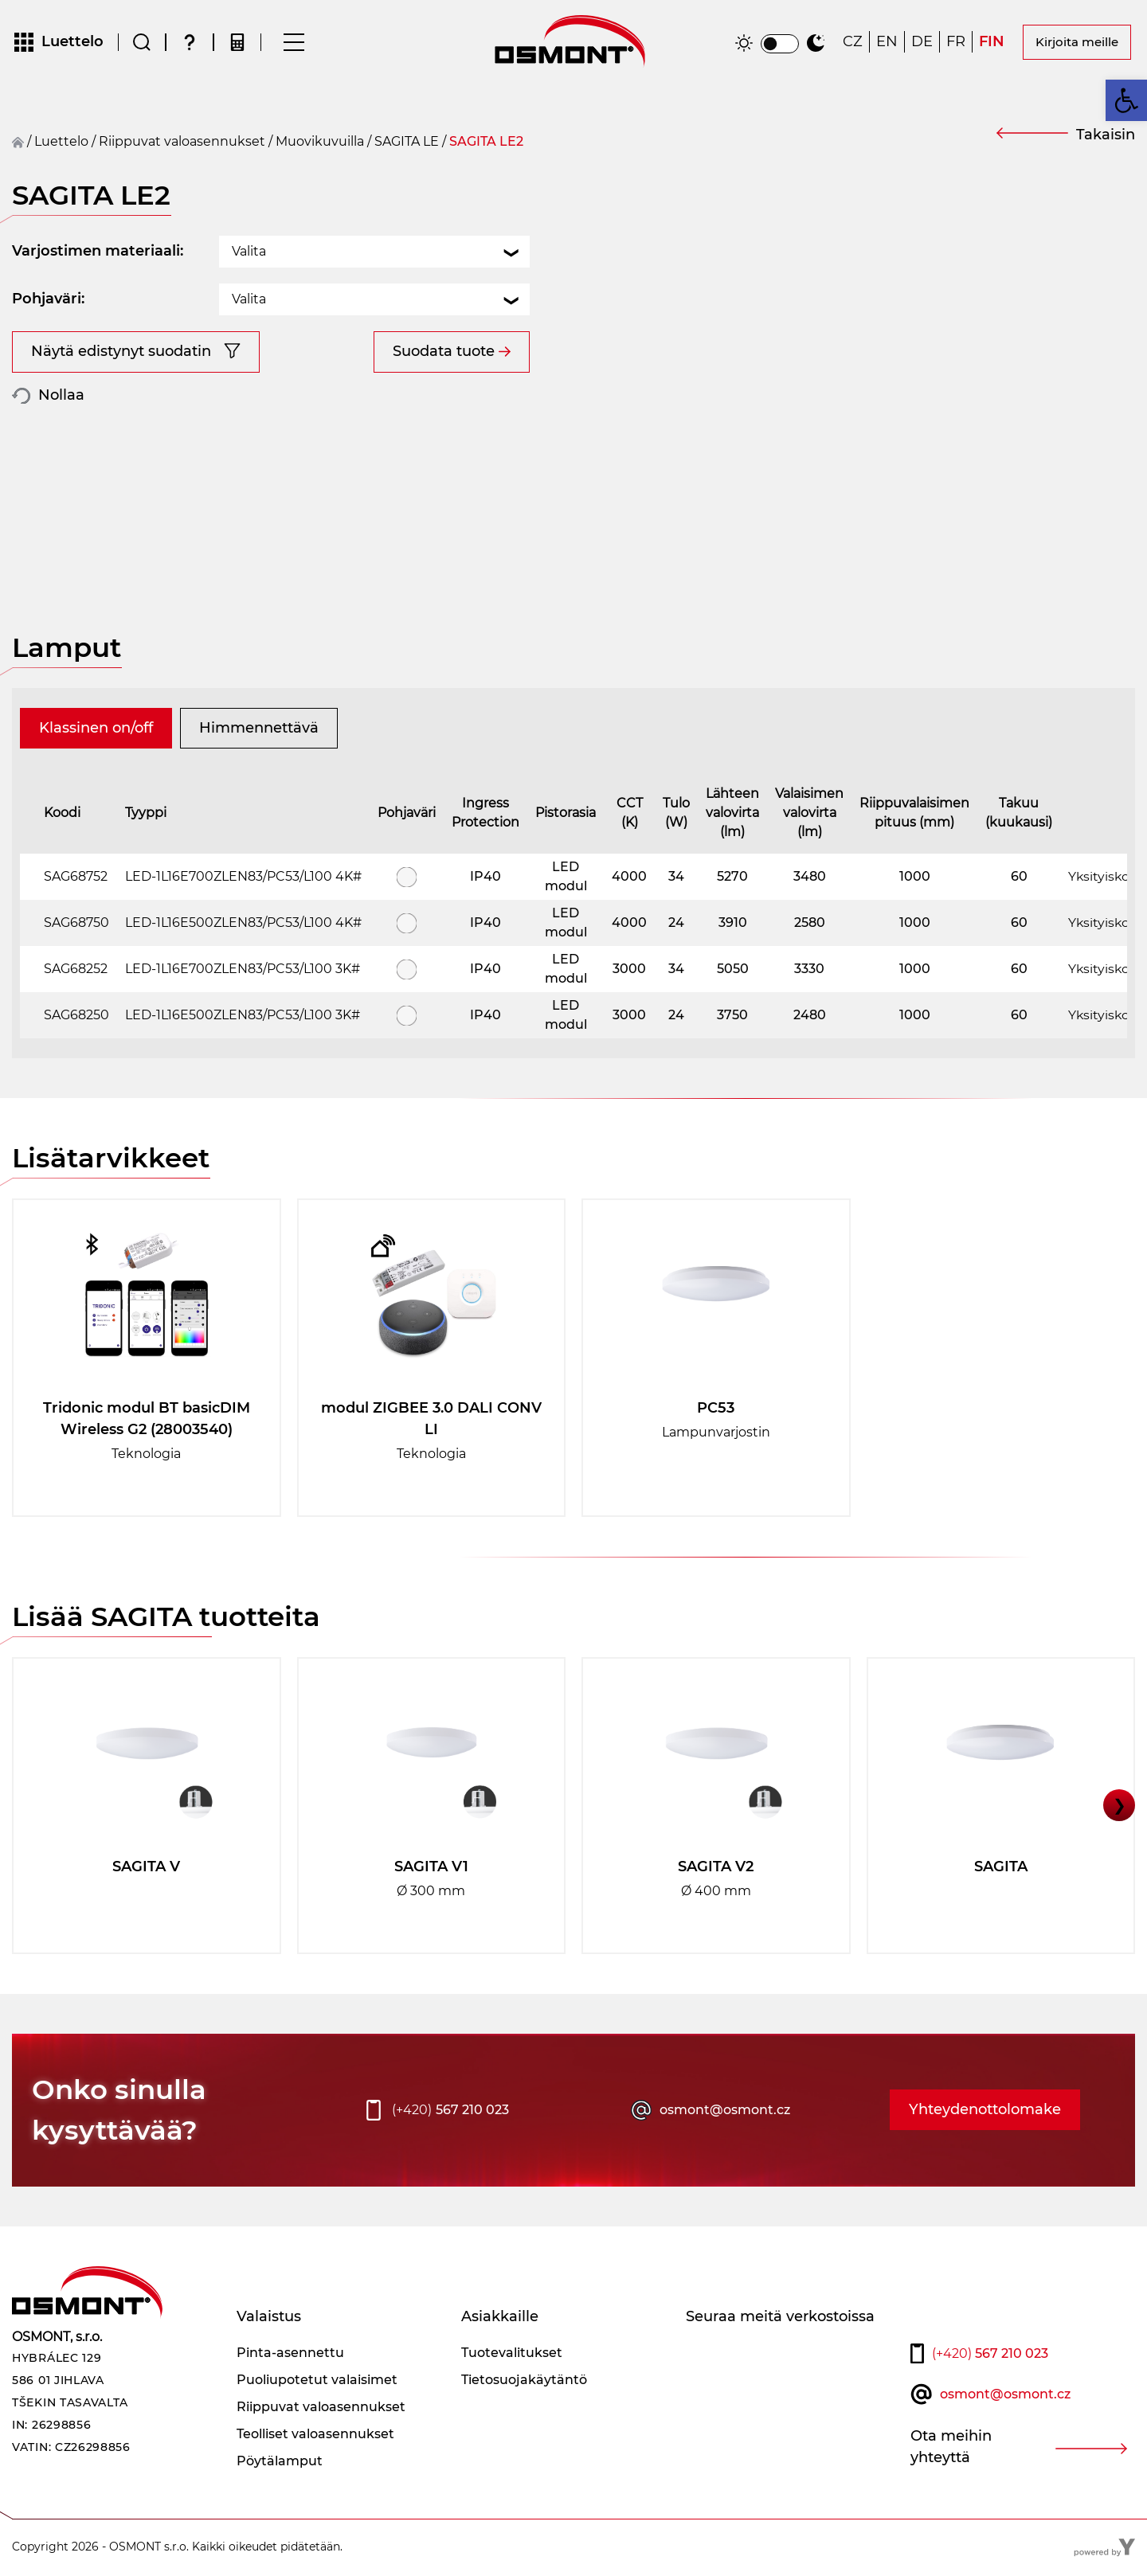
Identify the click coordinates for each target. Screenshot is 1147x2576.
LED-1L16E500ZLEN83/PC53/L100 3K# (242, 1016)
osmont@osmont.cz (725, 2111)
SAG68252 (76, 970)
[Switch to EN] (887, 43)
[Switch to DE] (922, 43)
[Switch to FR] (955, 43)
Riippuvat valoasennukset (182, 142)
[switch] (780, 44)
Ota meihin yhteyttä (951, 2448)
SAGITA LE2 (486, 142)
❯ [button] (1119, 1807)
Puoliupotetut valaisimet (317, 2381)
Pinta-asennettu (290, 2354)
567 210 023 (450, 2111)
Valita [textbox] (249, 252)
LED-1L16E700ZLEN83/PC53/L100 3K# (242, 970)
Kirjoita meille (1076, 42)
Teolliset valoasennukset (315, 2435)
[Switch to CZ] (853, 43)
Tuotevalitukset (511, 2354)
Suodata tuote (444, 353)
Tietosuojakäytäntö (524, 2381)
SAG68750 (76, 924)
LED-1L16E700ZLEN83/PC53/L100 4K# (243, 877)
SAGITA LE (406, 142)
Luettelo (61, 142)
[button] (1126, 100)
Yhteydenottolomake (985, 2112)
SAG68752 (76, 877)
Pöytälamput (280, 2462)
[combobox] (374, 253)
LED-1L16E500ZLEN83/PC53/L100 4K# (243, 924)
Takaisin (1105, 136)
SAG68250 (76, 1016)
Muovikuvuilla (320, 142)
